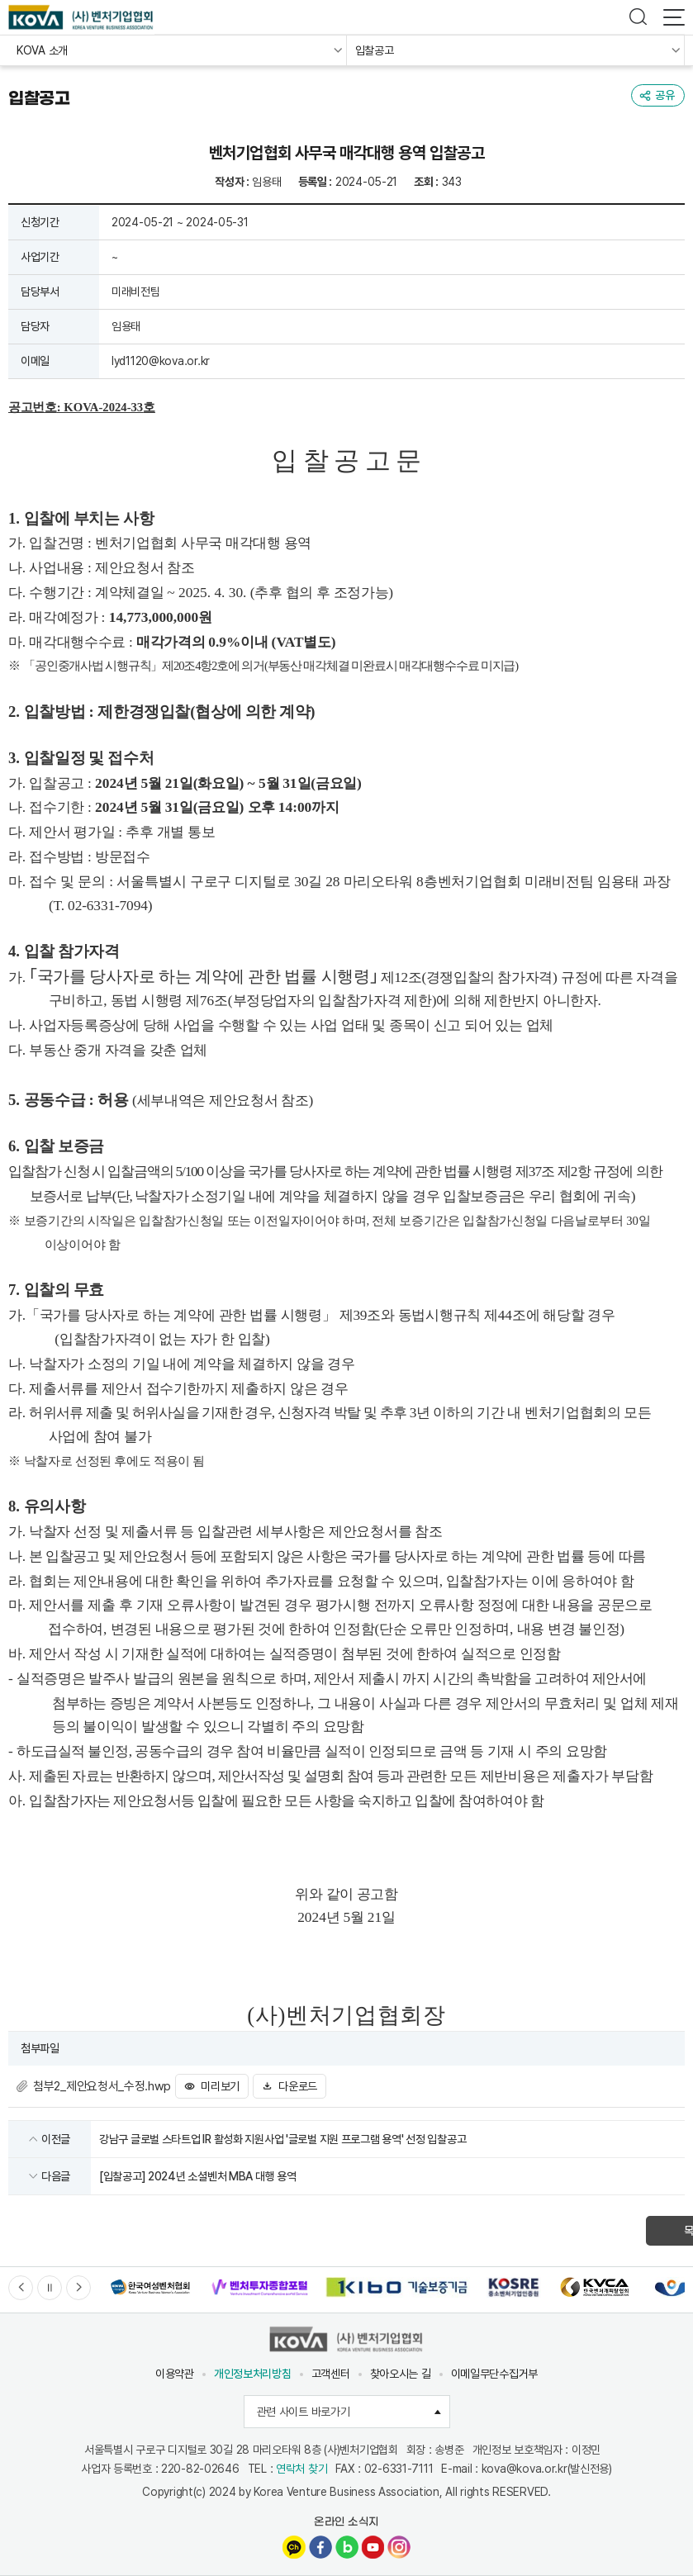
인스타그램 (399, 2547)
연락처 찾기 (301, 2468)
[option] (149, 2287)
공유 (664, 95)
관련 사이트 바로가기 (353, 2411)
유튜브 (372, 2547)
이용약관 (174, 2373)
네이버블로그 (346, 2547)
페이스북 (320, 2547)
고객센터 (330, 2373)
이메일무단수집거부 (494, 2373)
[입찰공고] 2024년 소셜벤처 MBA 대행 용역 (197, 2176)
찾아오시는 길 (400, 2373)
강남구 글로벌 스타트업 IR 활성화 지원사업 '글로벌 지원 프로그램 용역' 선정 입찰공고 (282, 2139)
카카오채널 (294, 2547)
